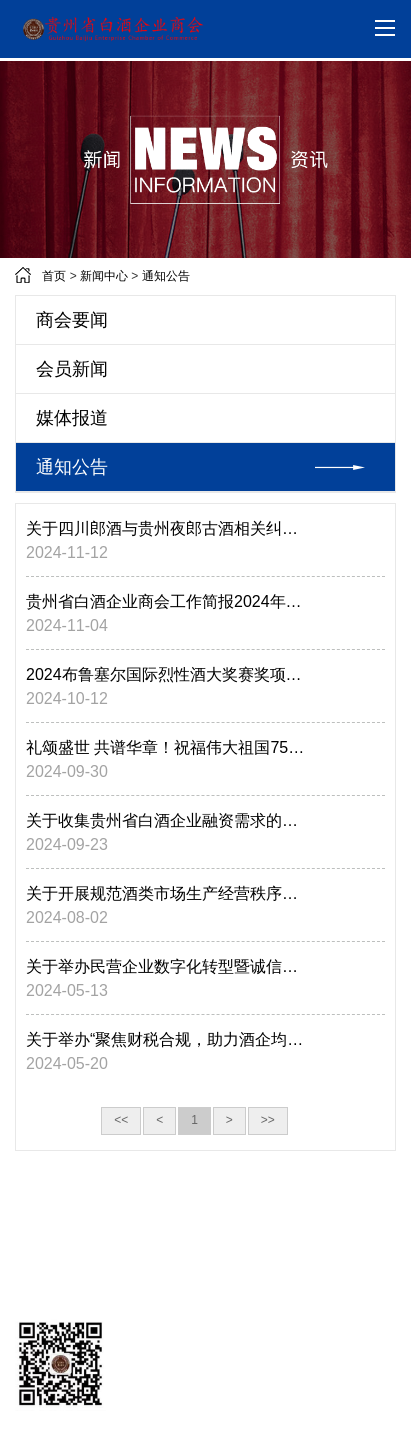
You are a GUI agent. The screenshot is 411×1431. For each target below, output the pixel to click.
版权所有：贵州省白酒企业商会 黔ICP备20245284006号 (178, 1298)
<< (121, 1120)
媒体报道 (72, 418)
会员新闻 (72, 369)
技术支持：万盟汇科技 (87, 1265)
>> (268, 1120)
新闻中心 (104, 276)
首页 (54, 276)
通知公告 (166, 276)
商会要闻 (72, 320)
